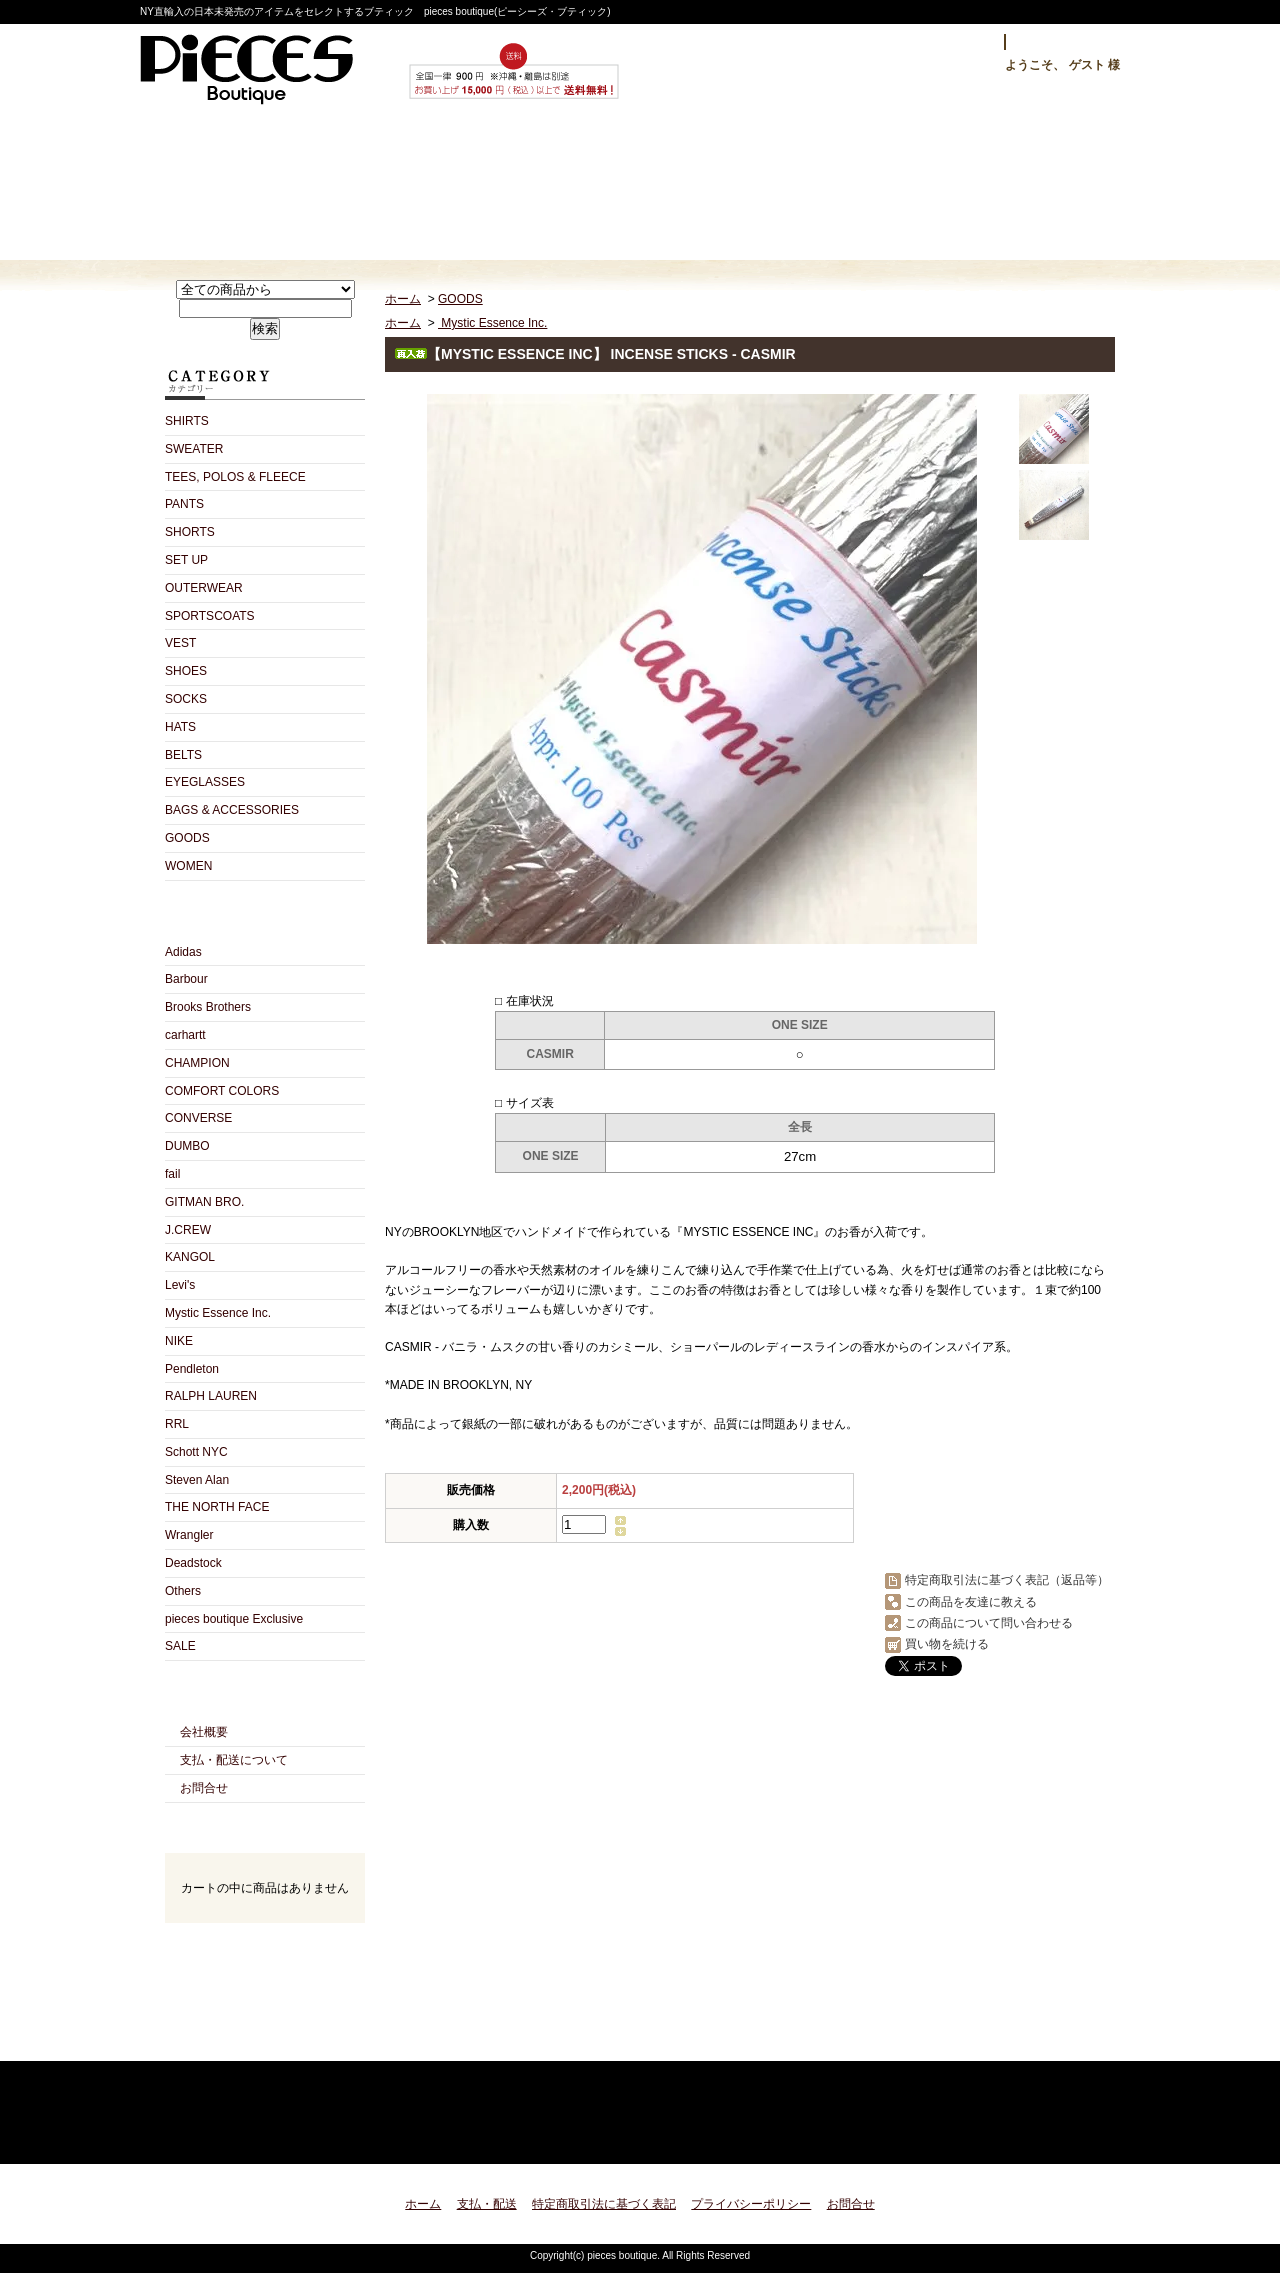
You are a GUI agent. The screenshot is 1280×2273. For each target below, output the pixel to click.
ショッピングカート (1026, 186)
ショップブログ (640, 186)
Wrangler (189, 1535)
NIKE (179, 1341)
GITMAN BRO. (204, 1202)
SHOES (186, 671)
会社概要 (204, 1732)
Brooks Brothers (208, 1007)
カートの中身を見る (265, 1949)
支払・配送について (447, 186)
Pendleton (192, 1369)
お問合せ (833, 186)
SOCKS (186, 699)
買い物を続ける (947, 1644)
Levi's (180, 1285)
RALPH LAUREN (211, 1396)
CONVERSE (198, 1118)
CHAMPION (197, 1063)
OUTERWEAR (204, 588)
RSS (229, 2038)
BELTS (183, 755)
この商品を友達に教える (971, 1602)
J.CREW (188, 1230)
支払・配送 (487, 2204)
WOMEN (188, 866)
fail (172, 1174)
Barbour (186, 979)
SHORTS (190, 532)
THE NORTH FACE (217, 1507)
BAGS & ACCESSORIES (232, 810)
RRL (177, 1424)
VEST (180, 643)
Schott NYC (196, 1452)
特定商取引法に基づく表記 (604, 2204)
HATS (180, 727)
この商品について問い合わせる (989, 1623)
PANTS (184, 504)
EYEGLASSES (205, 782)
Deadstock (193, 1563)
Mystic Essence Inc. (218, 1313)
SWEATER (194, 449)
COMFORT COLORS (222, 1091)
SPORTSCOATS (210, 616)
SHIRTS (187, 421)
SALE (180, 1646)
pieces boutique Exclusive (234, 1619)
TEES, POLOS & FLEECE (235, 477)
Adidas (183, 952)
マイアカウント (1068, 42)
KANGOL (190, 1257)
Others (183, 1591)
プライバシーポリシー (751, 2204)
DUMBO (187, 1146)
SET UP (186, 560)
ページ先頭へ (1082, 2136)
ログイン (957, 42)
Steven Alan (197, 1480)
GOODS (187, 838)
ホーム (254, 186)
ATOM (300, 2038)
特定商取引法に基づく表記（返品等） (1007, 1580)
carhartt (185, 1035)
